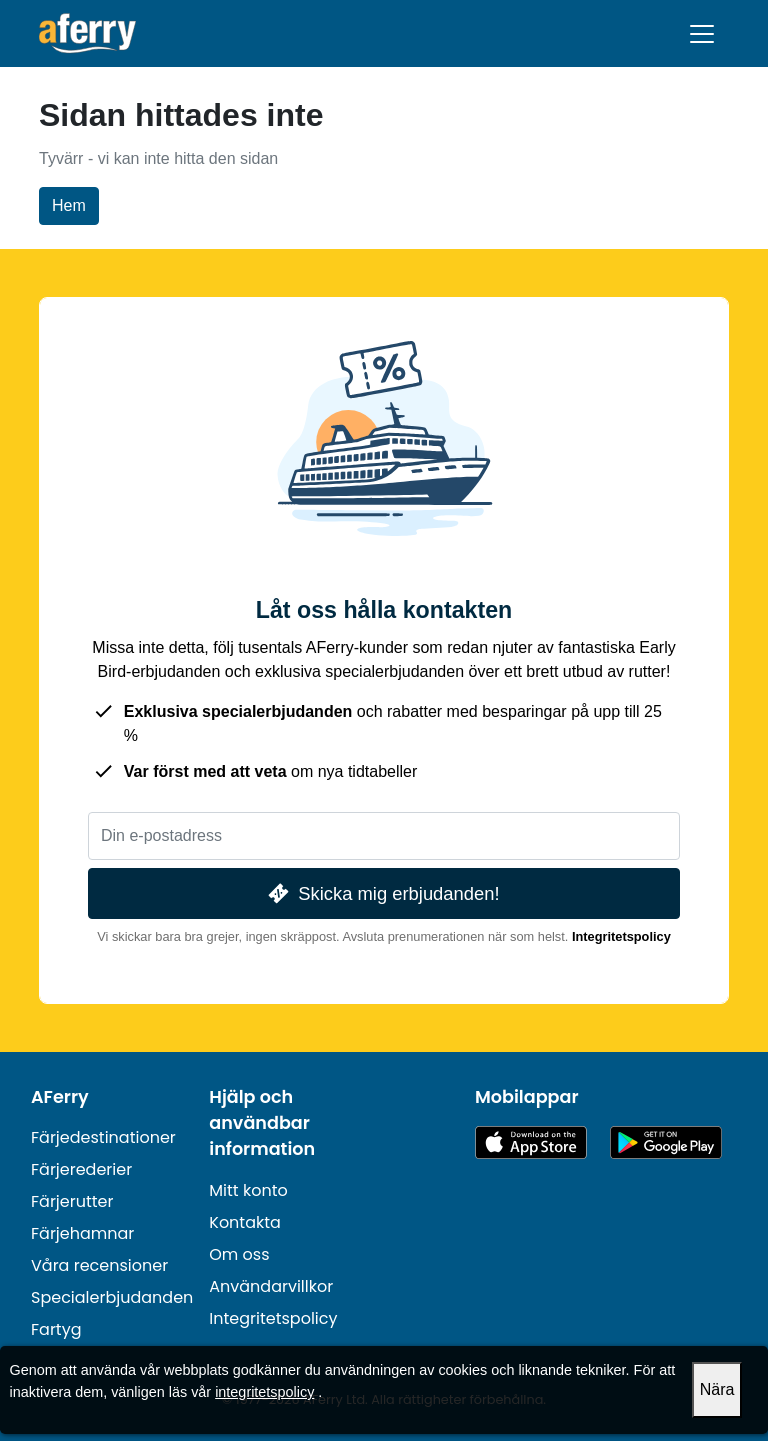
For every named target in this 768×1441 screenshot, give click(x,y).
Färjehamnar (82, 1233)
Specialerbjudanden (112, 1297)
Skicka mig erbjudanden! (381, 893)
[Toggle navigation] (702, 34)
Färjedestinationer (103, 1137)
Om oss (239, 1254)
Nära (717, 1389)
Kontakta (245, 1222)
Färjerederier (81, 1169)
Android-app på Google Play (666, 1142)
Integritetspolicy (621, 936)
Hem (69, 205)
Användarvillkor (271, 1286)
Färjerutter (72, 1201)
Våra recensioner (99, 1265)
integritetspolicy (264, 1392)
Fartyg (56, 1329)
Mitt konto (248, 1190)
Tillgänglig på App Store (531, 1142)
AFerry (60, 1097)
